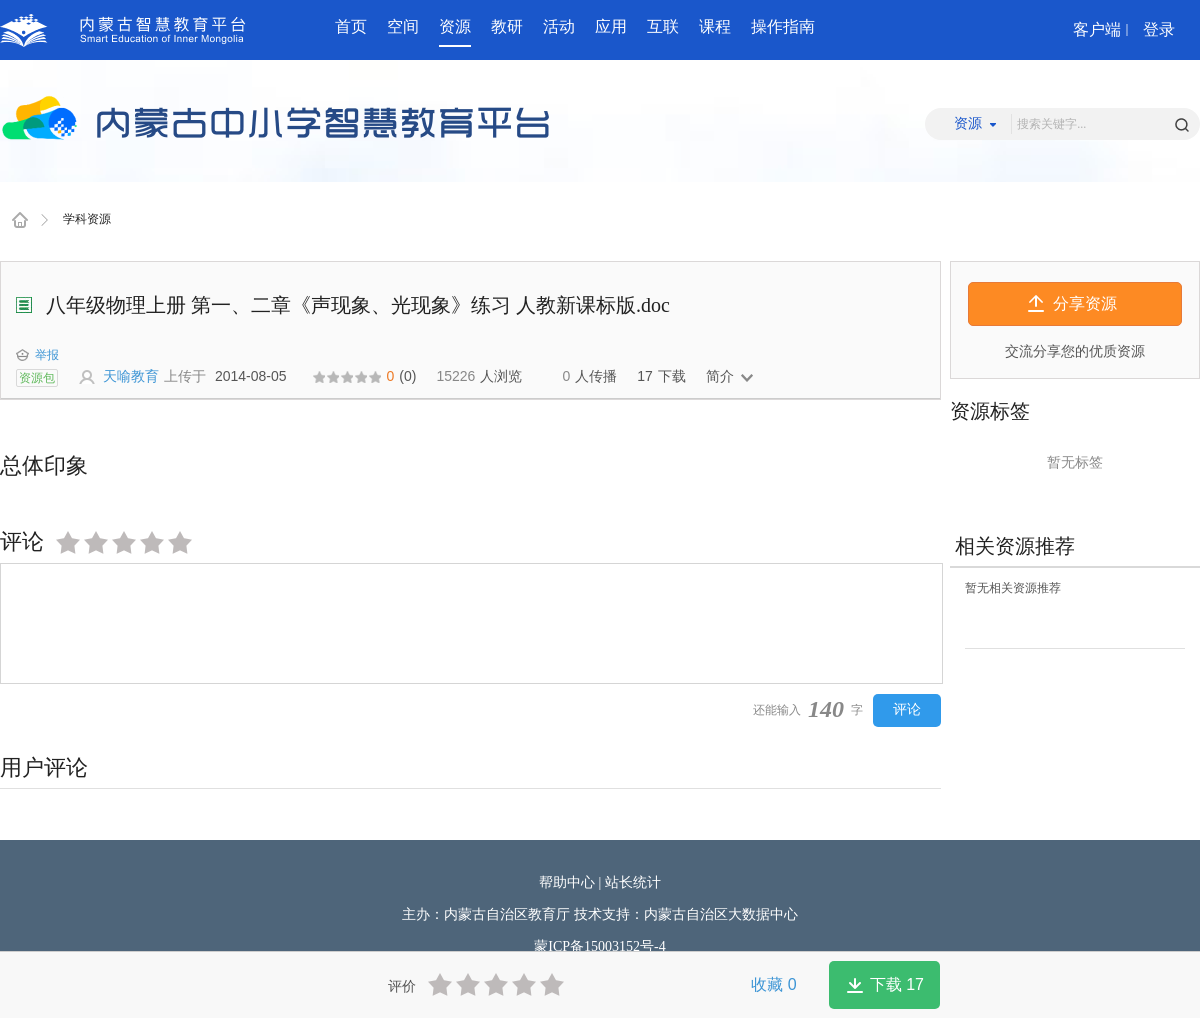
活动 (559, 26)
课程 (715, 26)
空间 (403, 26)
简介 (720, 376)
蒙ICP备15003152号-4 (599, 946)
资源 (455, 26)
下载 (897, 984)
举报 (37, 355)
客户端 (1097, 29)
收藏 (773, 984)
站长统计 (633, 882)
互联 (663, 26)
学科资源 (87, 219)
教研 (507, 26)
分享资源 (1085, 303)
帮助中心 (567, 882)
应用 (611, 26)
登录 (1159, 29)
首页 (351, 26)
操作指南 (783, 26)
